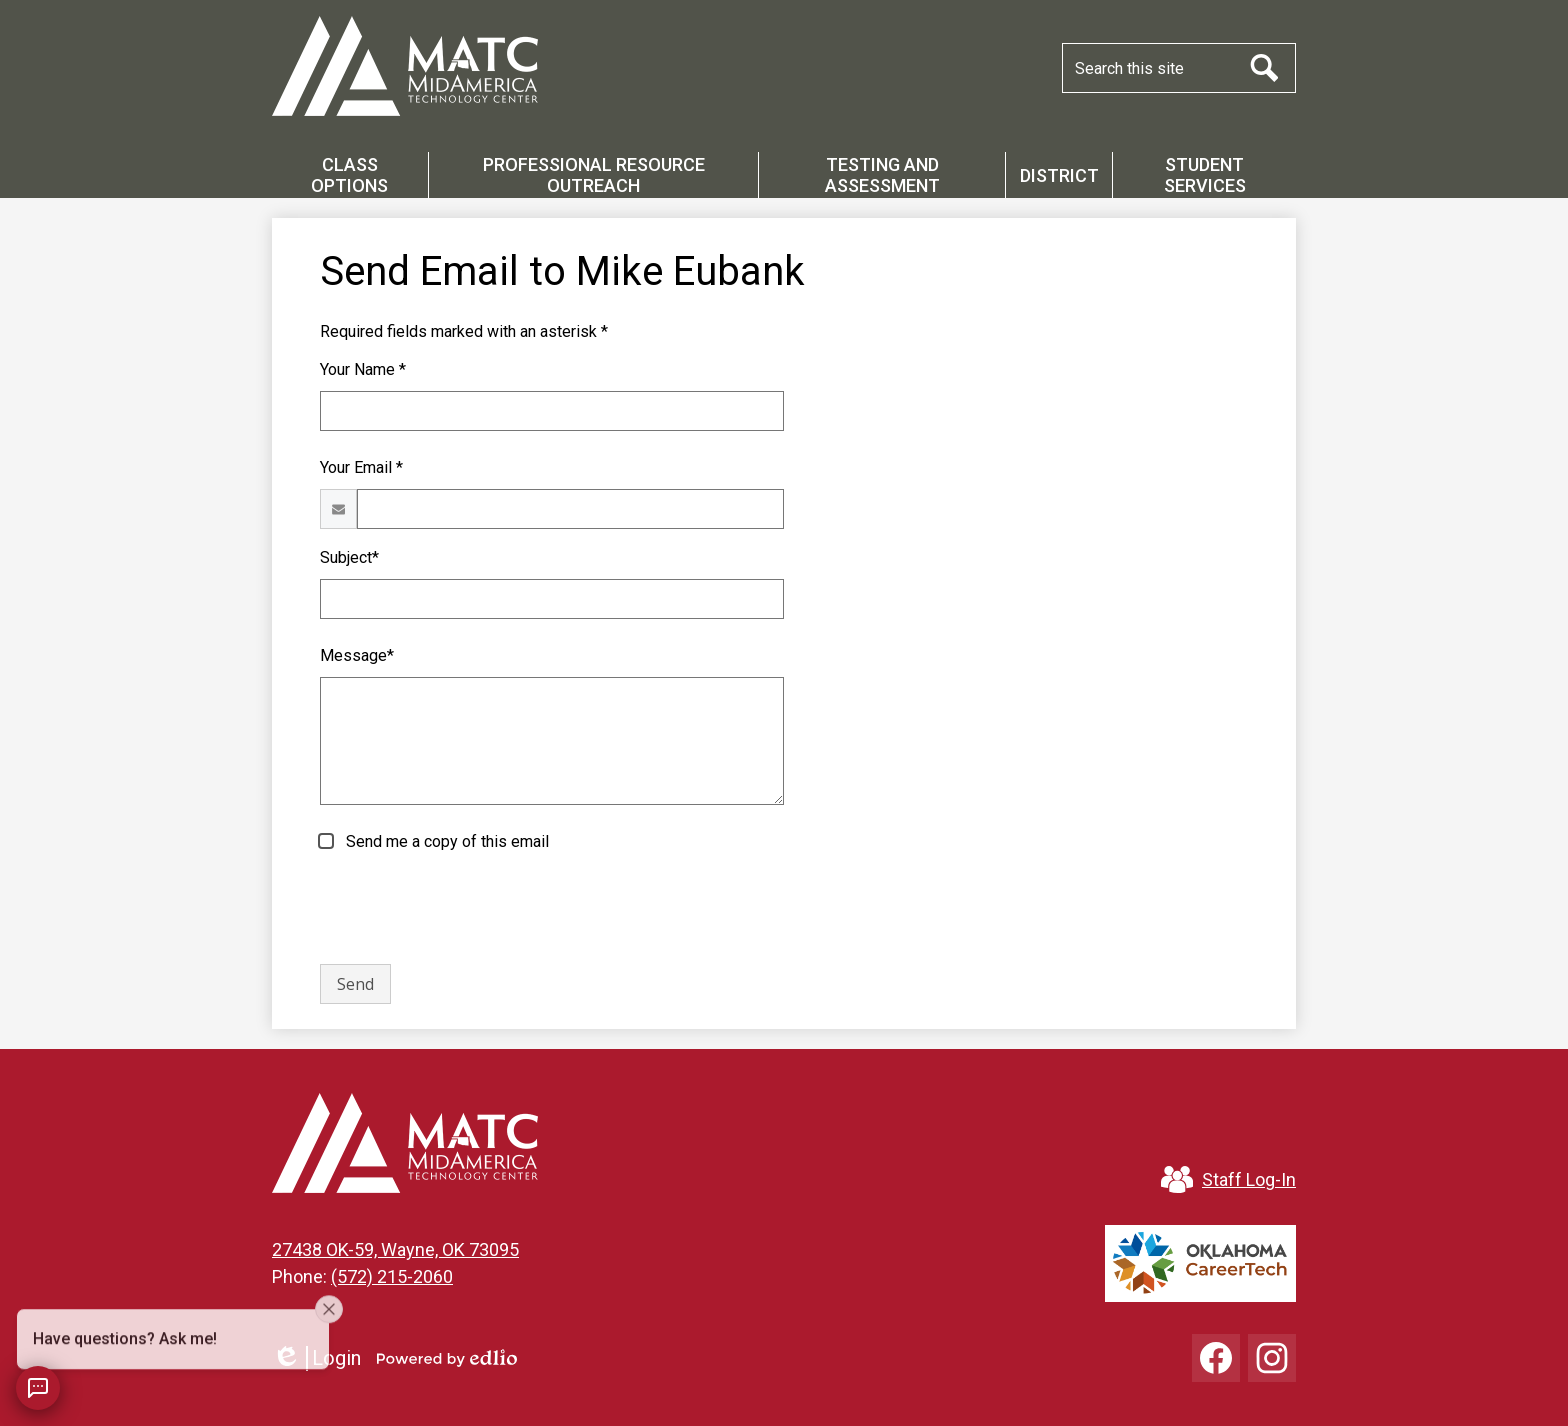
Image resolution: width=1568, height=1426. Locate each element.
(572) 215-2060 (392, 1276)
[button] (350, 175)
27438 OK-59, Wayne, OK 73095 (395, 1249)
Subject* (349, 557)
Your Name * (363, 369)
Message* (357, 655)
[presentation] (472, 909)
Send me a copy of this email (445, 841)
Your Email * (361, 467)
